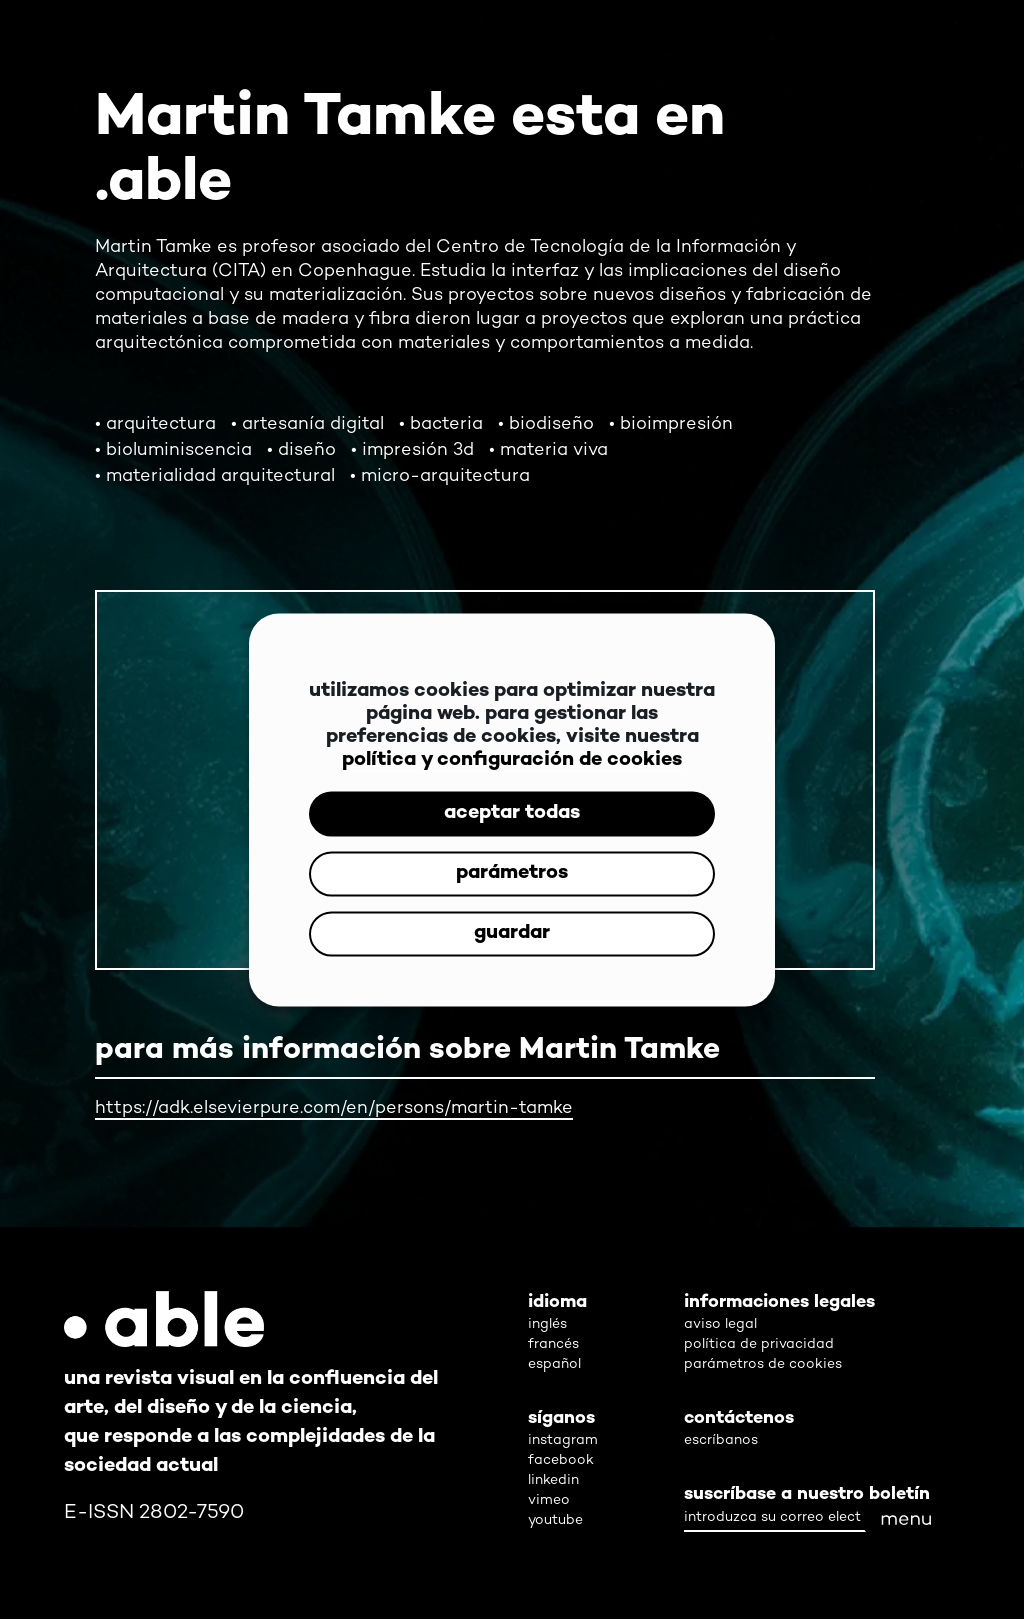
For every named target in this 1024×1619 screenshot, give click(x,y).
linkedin (553, 1480)
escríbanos (721, 1440)
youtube (555, 1520)
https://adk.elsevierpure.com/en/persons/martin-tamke (334, 1108)
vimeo (549, 1500)
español (554, 1364)
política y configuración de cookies (512, 759)
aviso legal (720, 1324)
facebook (561, 1460)
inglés (547, 1324)
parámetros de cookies (763, 1364)
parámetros (512, 873)
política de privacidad (759, 1344)
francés (553, 1344)
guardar (512, 933)
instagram (563, 1440)
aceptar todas (512, 813)
